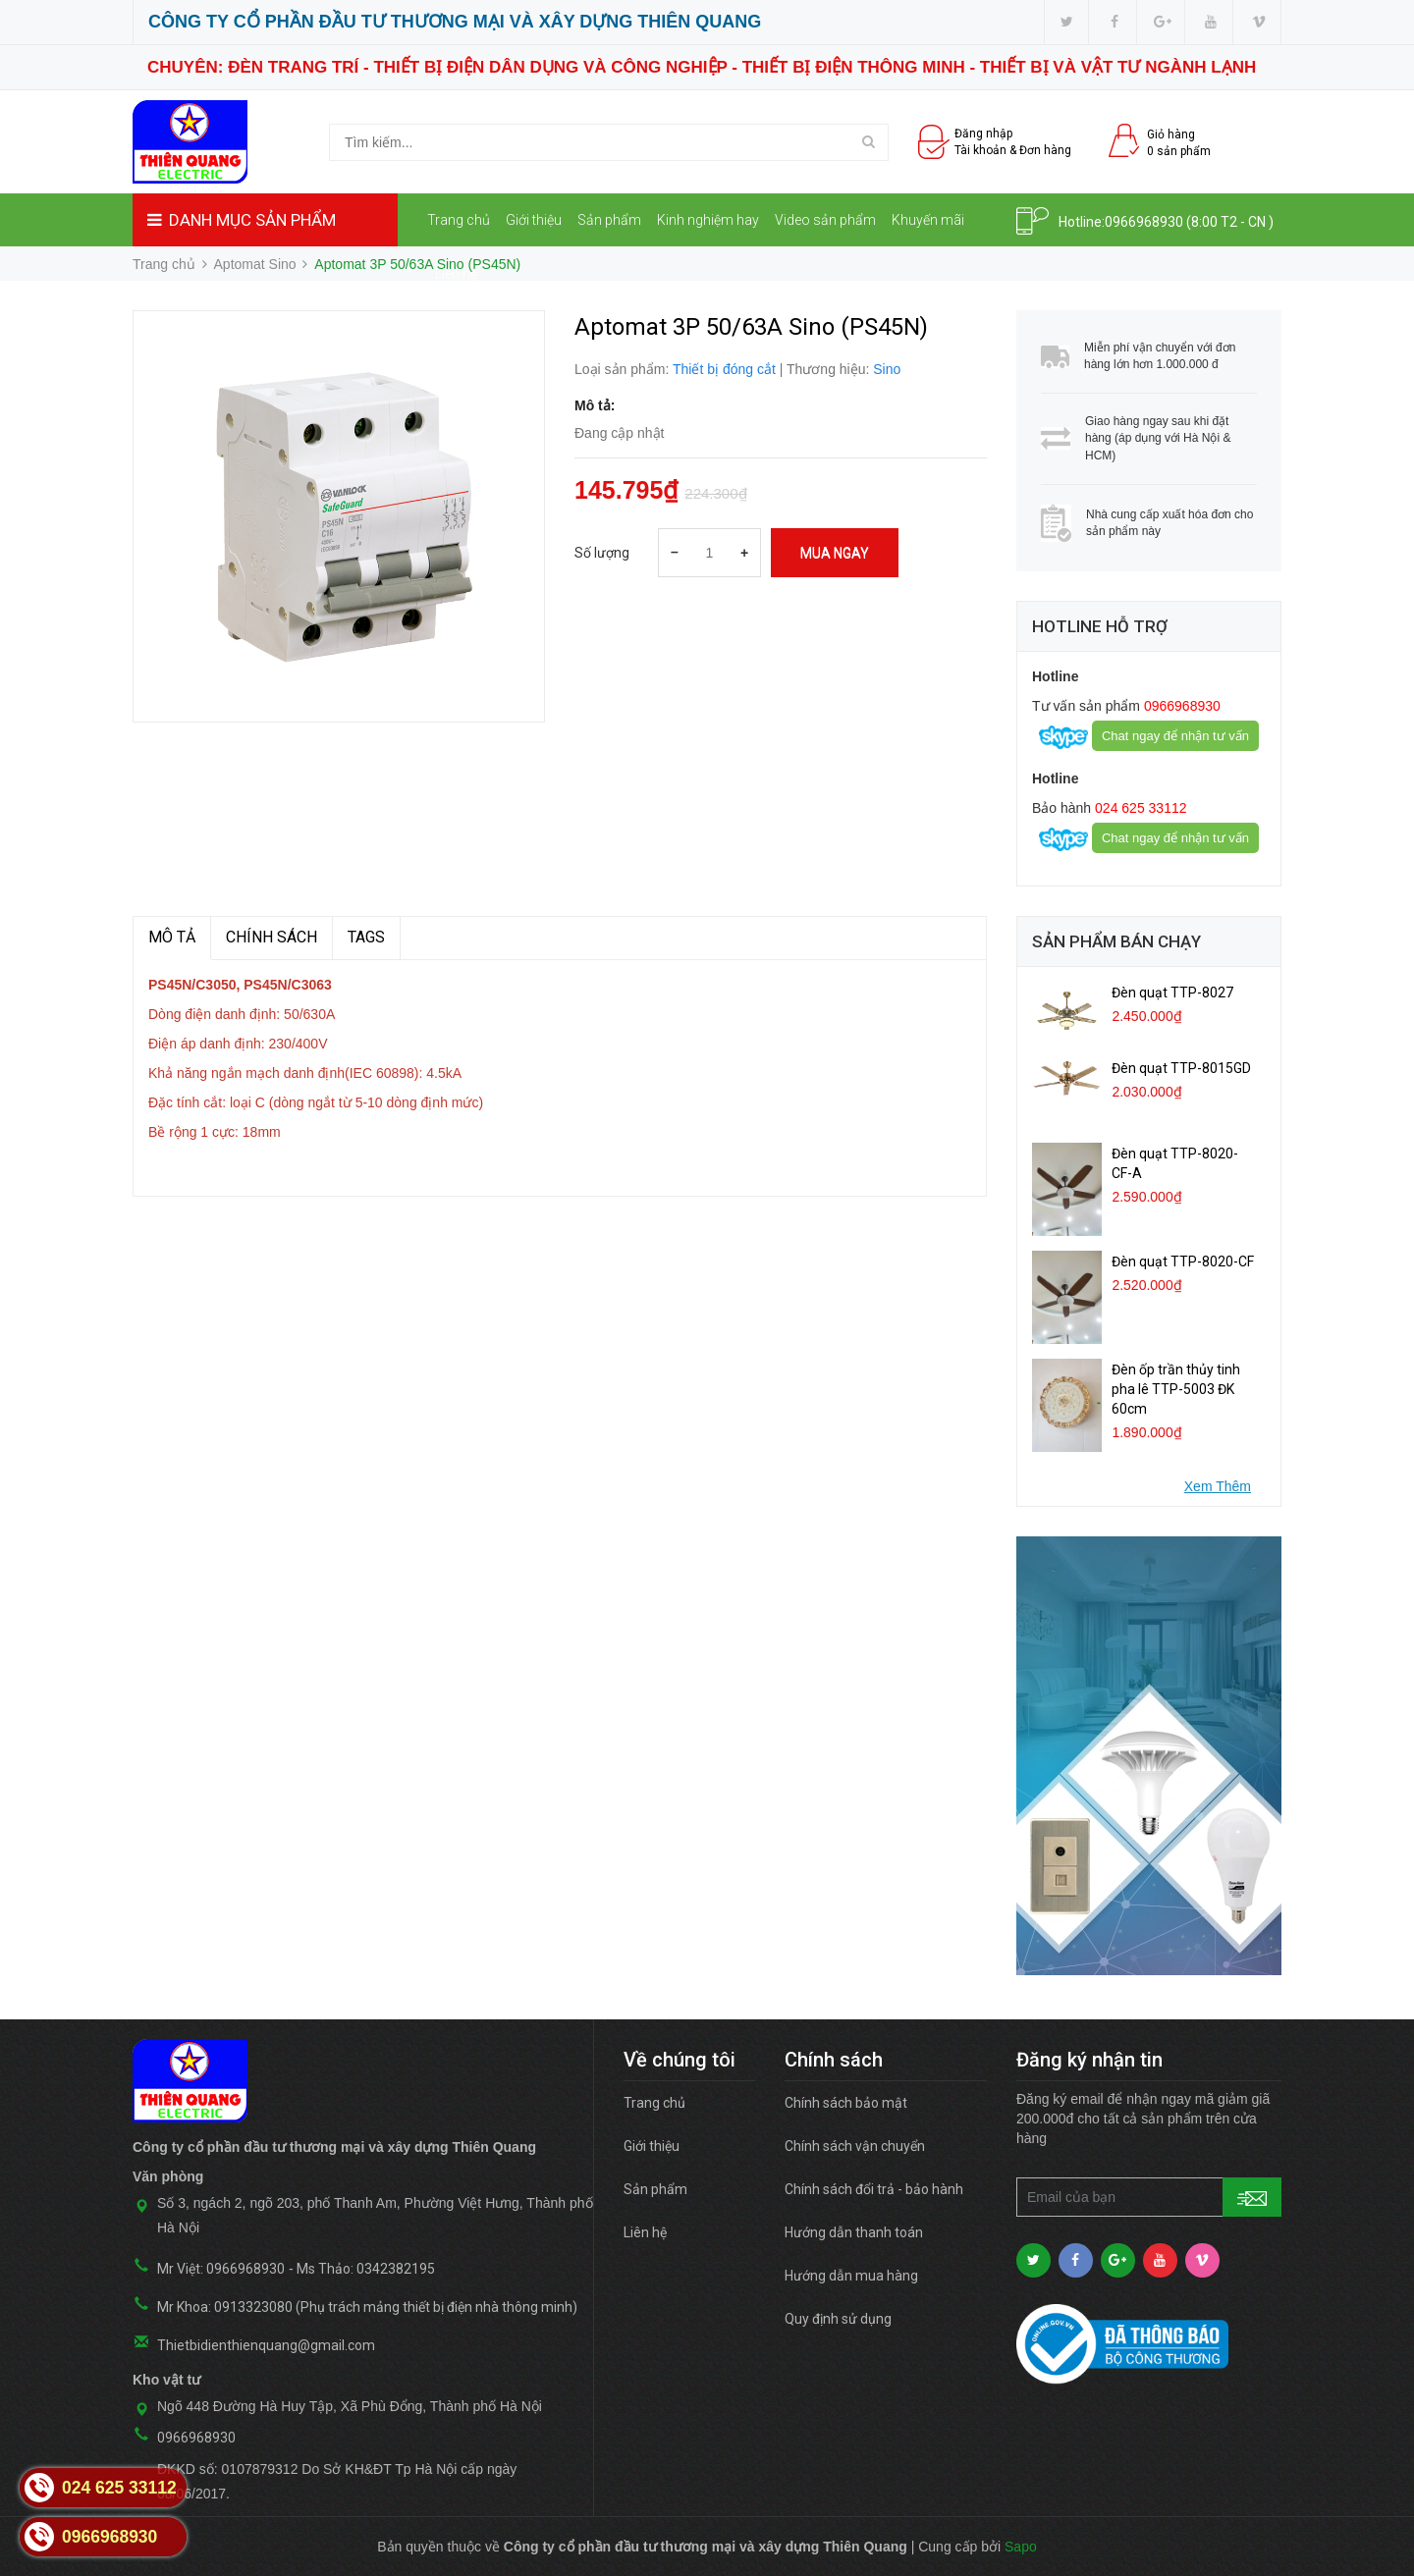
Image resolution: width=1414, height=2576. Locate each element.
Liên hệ (456, 274)
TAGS (366, 937)
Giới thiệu (534, 220)
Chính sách (271, 937)
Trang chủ (458, 220)
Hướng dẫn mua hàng (851, 2275)
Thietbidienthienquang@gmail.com (266, 2345)
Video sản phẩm (825, 220)
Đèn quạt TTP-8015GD (1181, 1068)
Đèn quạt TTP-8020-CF (1183, 1261)
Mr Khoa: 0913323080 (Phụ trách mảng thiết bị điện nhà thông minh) (367, 2307)
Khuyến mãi (928, 220)
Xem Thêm (1217, 1486)
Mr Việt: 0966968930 (221, 2269)
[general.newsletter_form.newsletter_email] (1148, 2197)
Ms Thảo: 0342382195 (366, 2269)
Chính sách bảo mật (846, 2103)
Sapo (1021, 2546)
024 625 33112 (1138, 808)
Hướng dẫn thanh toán (854, 2232)
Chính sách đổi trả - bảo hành (874, 2189)
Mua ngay (834, 553)
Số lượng (601, 553)
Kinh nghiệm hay (708, 220)
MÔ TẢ (171, 937)
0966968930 (1144, 222)
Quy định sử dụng (838, 2319)
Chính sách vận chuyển (855, 2146)
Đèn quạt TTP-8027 (1172, 992)
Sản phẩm (609, 220)
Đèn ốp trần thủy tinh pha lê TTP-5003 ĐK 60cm (1176, 1389)
